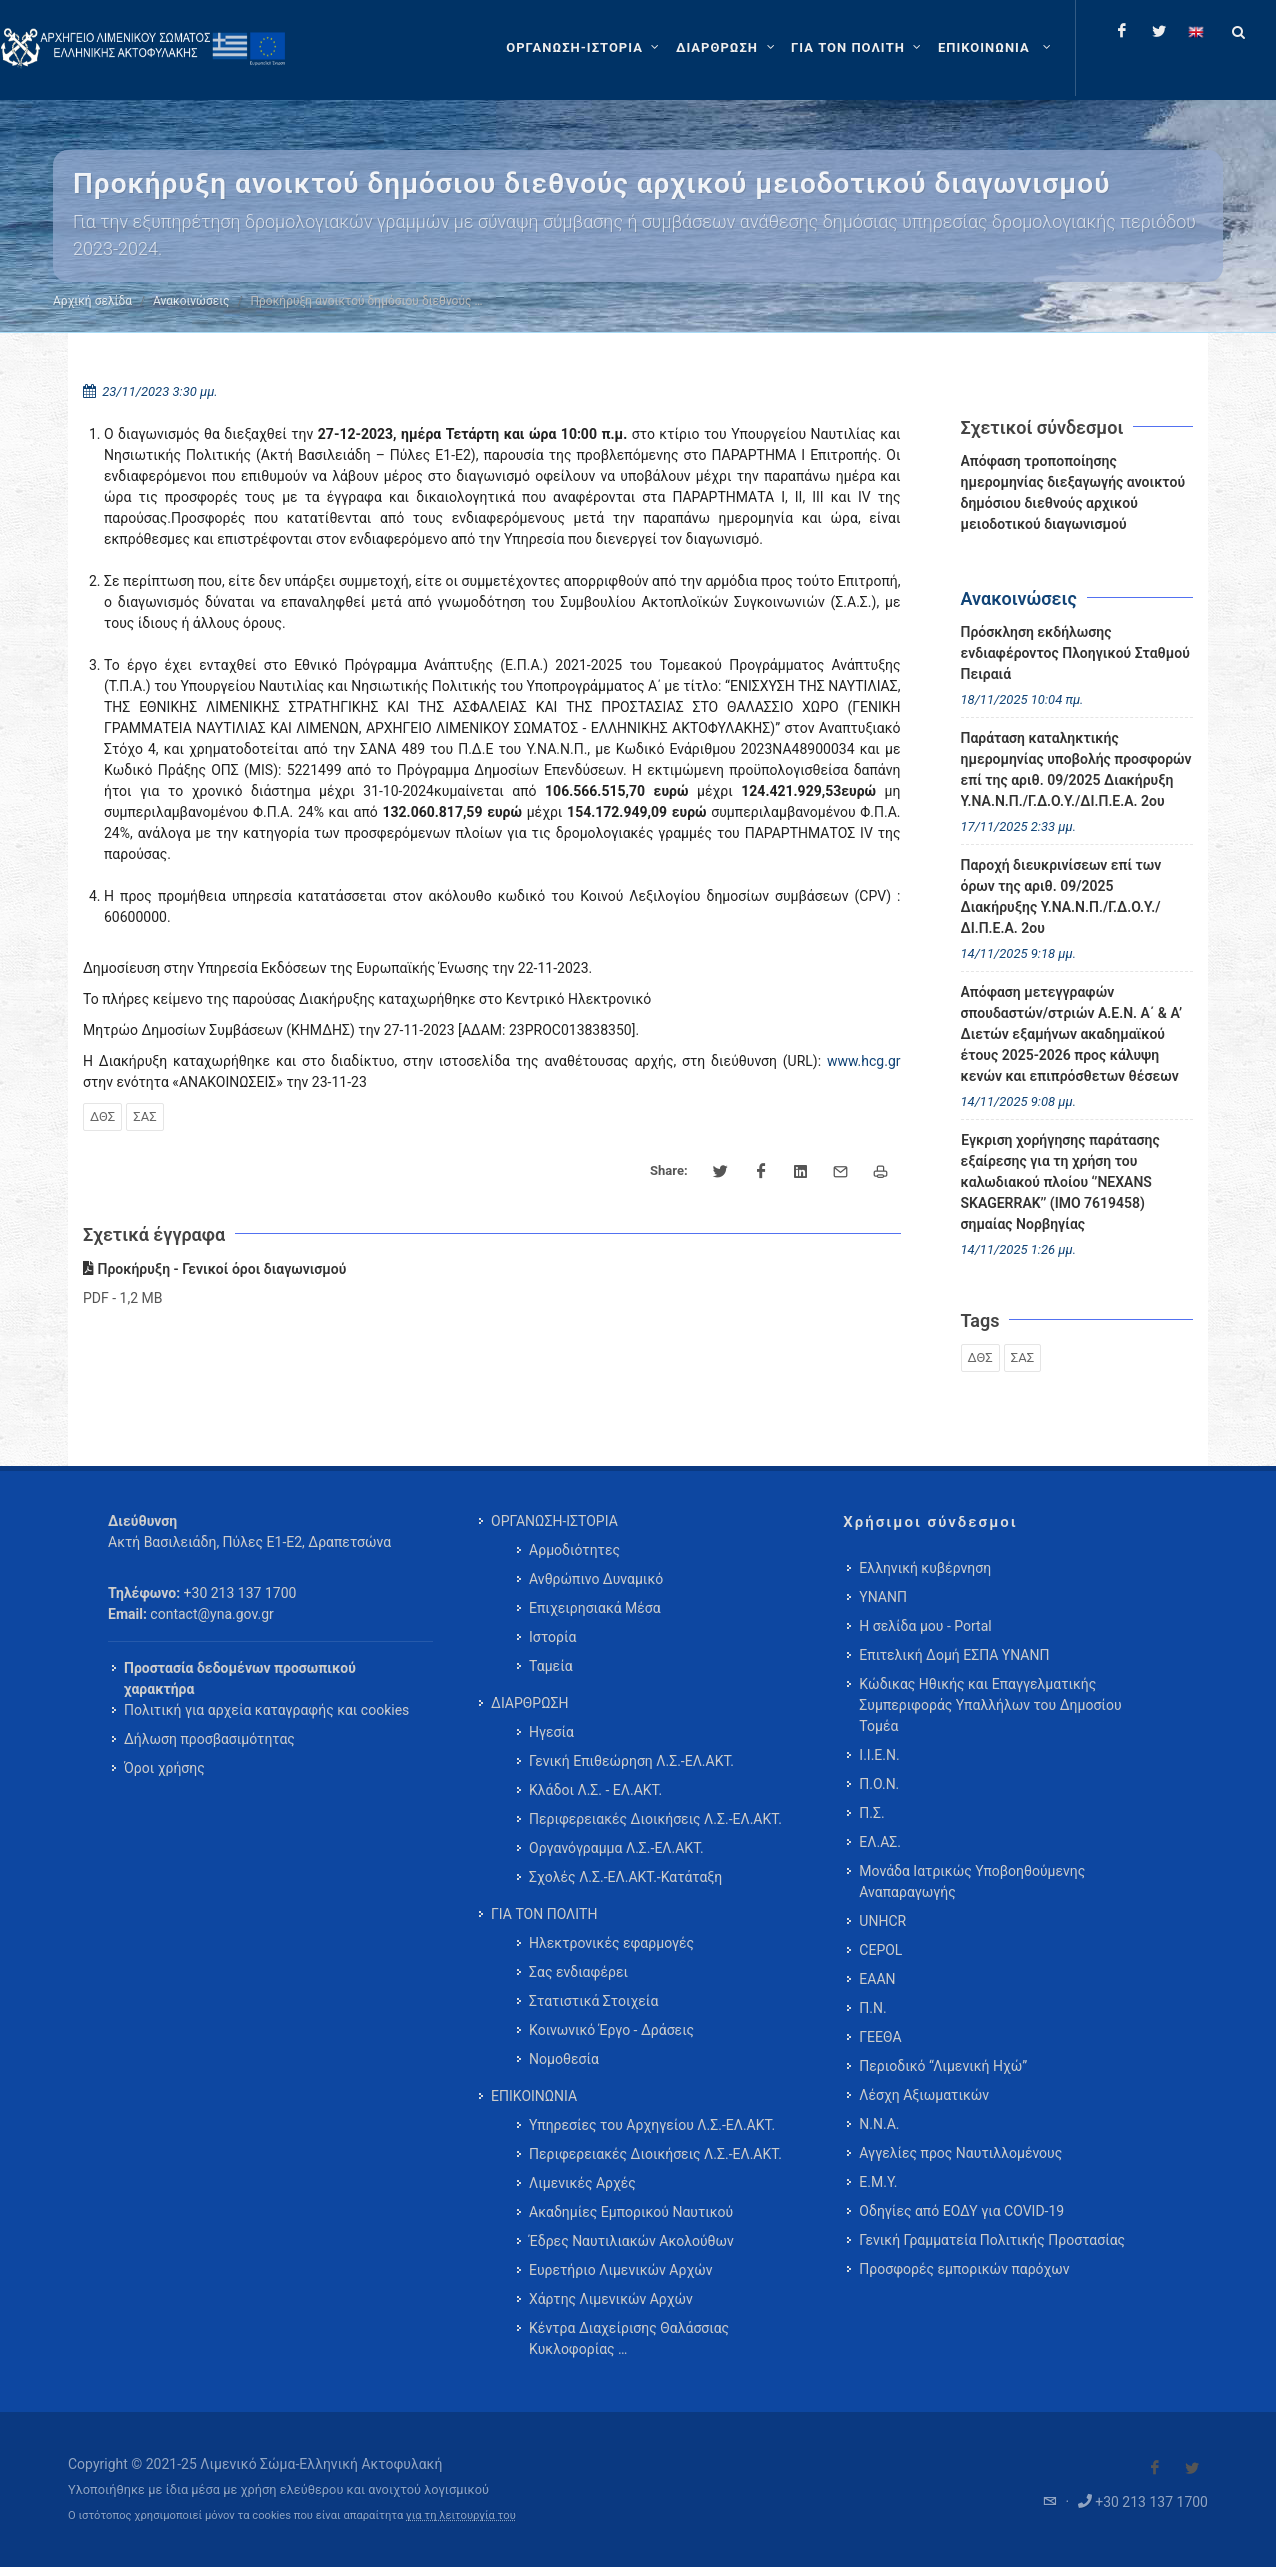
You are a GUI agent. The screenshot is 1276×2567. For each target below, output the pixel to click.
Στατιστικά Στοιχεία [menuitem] (593, 2001)
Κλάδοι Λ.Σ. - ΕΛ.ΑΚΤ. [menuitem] (595, 1790)
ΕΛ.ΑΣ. (880, 1842)
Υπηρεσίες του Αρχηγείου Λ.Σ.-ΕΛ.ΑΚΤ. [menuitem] (652, 2125)
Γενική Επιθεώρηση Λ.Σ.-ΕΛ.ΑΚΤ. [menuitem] (631, 1761)
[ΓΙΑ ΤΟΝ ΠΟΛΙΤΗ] (858, 48)
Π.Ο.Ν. (879, 1784)
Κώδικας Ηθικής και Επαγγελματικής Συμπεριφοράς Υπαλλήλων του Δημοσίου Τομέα (990, 1705)
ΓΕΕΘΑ (880, 2037)
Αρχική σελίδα (92, 301)
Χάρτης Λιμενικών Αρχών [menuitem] (611, 2299)
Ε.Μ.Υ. (878, 2182)
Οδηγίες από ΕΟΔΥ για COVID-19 (961, 2211)
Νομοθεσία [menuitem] (564, 2059)
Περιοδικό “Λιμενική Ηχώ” (943, 2066)
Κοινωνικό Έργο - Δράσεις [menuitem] (611, 2030)
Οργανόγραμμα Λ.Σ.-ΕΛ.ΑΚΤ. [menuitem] (616, 1848)
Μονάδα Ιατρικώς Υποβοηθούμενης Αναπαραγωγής (972, 1881)
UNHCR (882, 1921)
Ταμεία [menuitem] (551, 1666)
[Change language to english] (1196, 31)
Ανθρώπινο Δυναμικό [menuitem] (596, 1579)
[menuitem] (996, 48)
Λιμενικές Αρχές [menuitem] (582, 2183)
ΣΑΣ (144, 1116)
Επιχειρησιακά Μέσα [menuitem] (595, 1608)
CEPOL (880, 1950)
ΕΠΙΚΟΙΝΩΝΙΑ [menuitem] (534, 2096)
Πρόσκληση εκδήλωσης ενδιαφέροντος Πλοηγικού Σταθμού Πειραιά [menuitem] (1075, 653)
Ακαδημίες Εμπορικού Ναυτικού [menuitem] (631, 2212)
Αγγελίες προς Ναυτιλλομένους (960, 2153)
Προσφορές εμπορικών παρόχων (964, 2269)
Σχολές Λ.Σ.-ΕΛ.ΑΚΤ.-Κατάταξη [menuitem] (625, 1877)
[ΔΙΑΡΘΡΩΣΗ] (727, 48)
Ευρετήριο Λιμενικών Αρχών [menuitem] (620, 2270)
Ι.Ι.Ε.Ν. (879, 1755)
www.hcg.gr (864, 1061)
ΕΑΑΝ (877, 1979)
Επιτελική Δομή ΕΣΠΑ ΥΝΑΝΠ (954, 1655)
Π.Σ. (871, 1813)
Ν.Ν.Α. (879, 2124)
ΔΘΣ (102, 1116)
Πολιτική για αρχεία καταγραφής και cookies (266, 1710)
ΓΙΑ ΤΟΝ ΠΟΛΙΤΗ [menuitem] (544, 1914)
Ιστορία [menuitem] (552, 1637)
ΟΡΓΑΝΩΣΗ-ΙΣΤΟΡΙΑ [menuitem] (554, 1521)
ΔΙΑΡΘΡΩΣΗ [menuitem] (529, 1703)
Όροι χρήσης (164, 1768)
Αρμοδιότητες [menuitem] (574, 1550)
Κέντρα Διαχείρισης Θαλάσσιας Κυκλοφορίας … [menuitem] (629, 2338)
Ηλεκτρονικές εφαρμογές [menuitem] (611, 1943)
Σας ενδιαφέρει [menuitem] (578, 1972)
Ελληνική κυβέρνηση (925, 1568)
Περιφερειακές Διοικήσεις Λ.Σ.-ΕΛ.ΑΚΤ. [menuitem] (655, 1819)
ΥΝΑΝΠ (883, 1597)
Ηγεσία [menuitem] (551, 1732)
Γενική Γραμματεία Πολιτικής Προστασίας (992, 2240)
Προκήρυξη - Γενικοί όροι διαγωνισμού (214, 1269)
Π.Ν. (872, 2008)
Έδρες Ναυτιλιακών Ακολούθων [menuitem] (631, 2241)
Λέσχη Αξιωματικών (924, 2095)
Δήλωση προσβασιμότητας (209, 1739)
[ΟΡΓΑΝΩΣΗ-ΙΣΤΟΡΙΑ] (585, 48)
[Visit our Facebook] (1155, 2468)
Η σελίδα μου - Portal (925, 1626)
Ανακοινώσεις (191, 301)
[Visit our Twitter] (1192, 2468)
